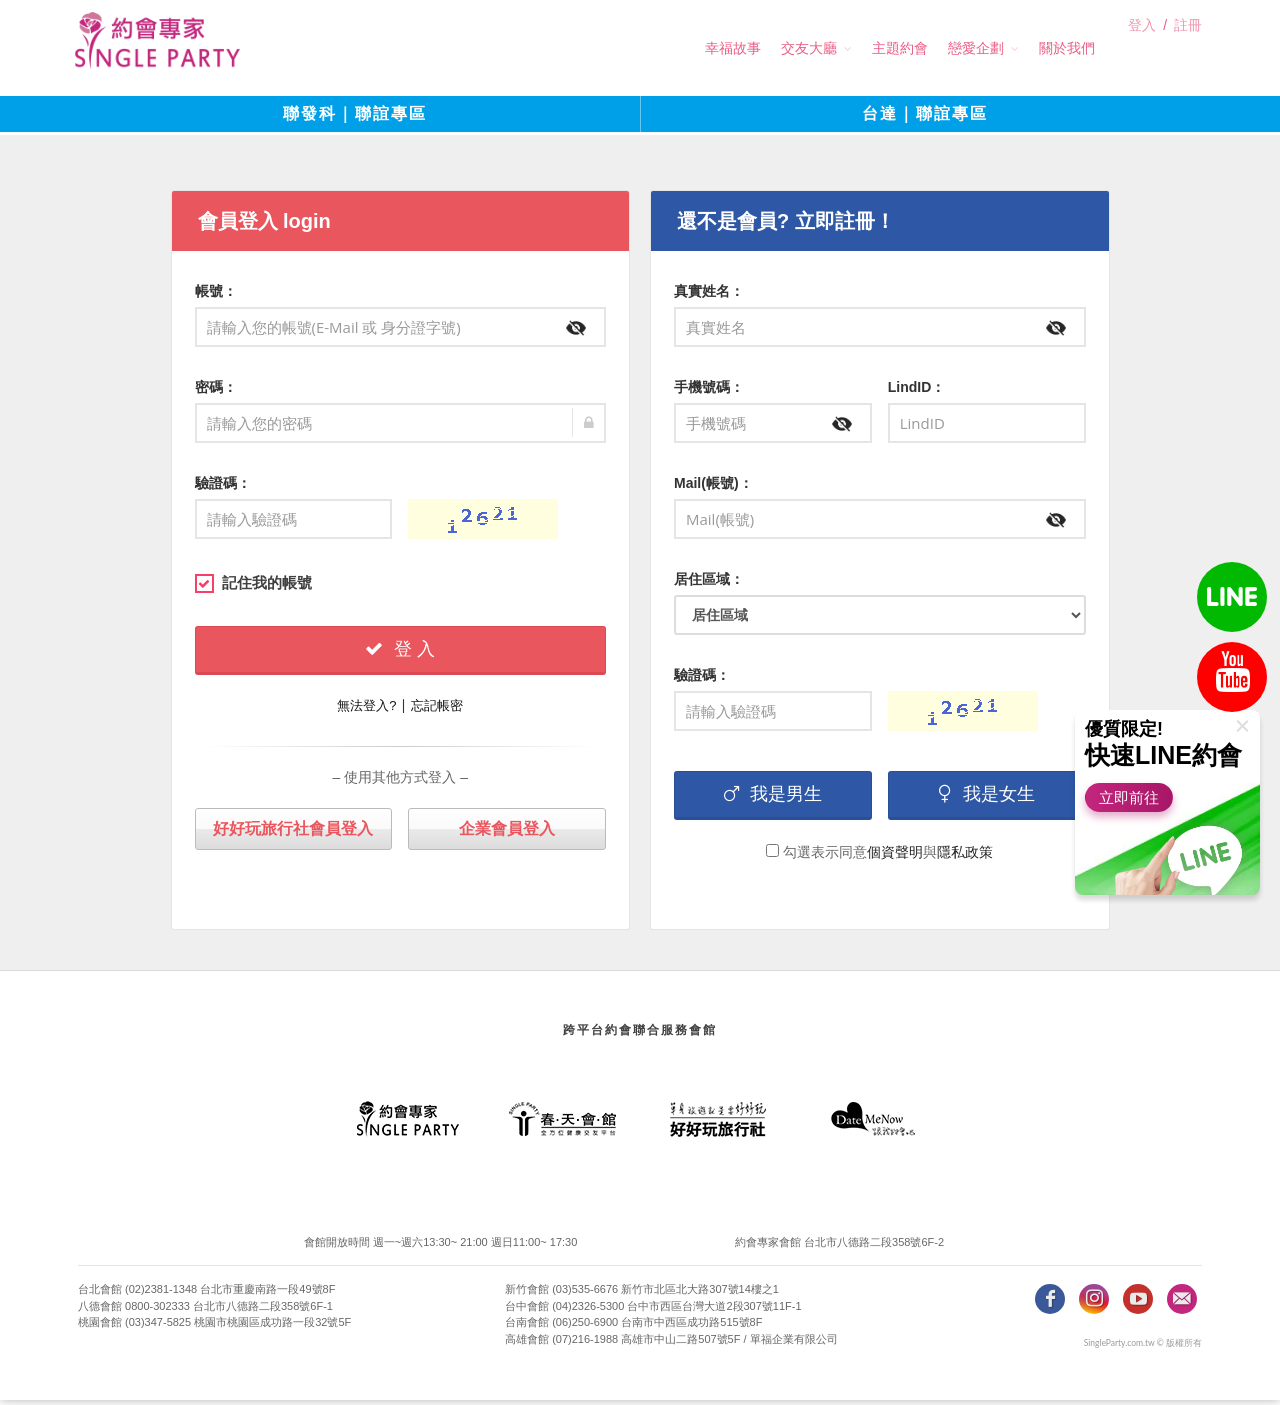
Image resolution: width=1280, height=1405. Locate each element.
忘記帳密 (437, 709)
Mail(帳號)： (713, 487)
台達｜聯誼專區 (925, 119)
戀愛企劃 (940, 48)
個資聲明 (895, 856)
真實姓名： (709, 295)
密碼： (216, 391)
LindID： (917, 391)
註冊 (1188, 49)
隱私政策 (965, 856)
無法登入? (366, 709)
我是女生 (987, 798)
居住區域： (709, 583)
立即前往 (1134, 797)
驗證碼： (223, 487)
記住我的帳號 (253, 587)
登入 (1142, 49)
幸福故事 (697, 48)
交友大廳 (773, 48)
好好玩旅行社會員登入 (293, 832)
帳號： (216, 295)
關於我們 (1031, 48)
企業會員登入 (507, 832)
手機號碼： (709, 391)
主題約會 (864, 48)
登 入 (400, 653)
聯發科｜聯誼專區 (355, 119)
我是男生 (773, 798)
